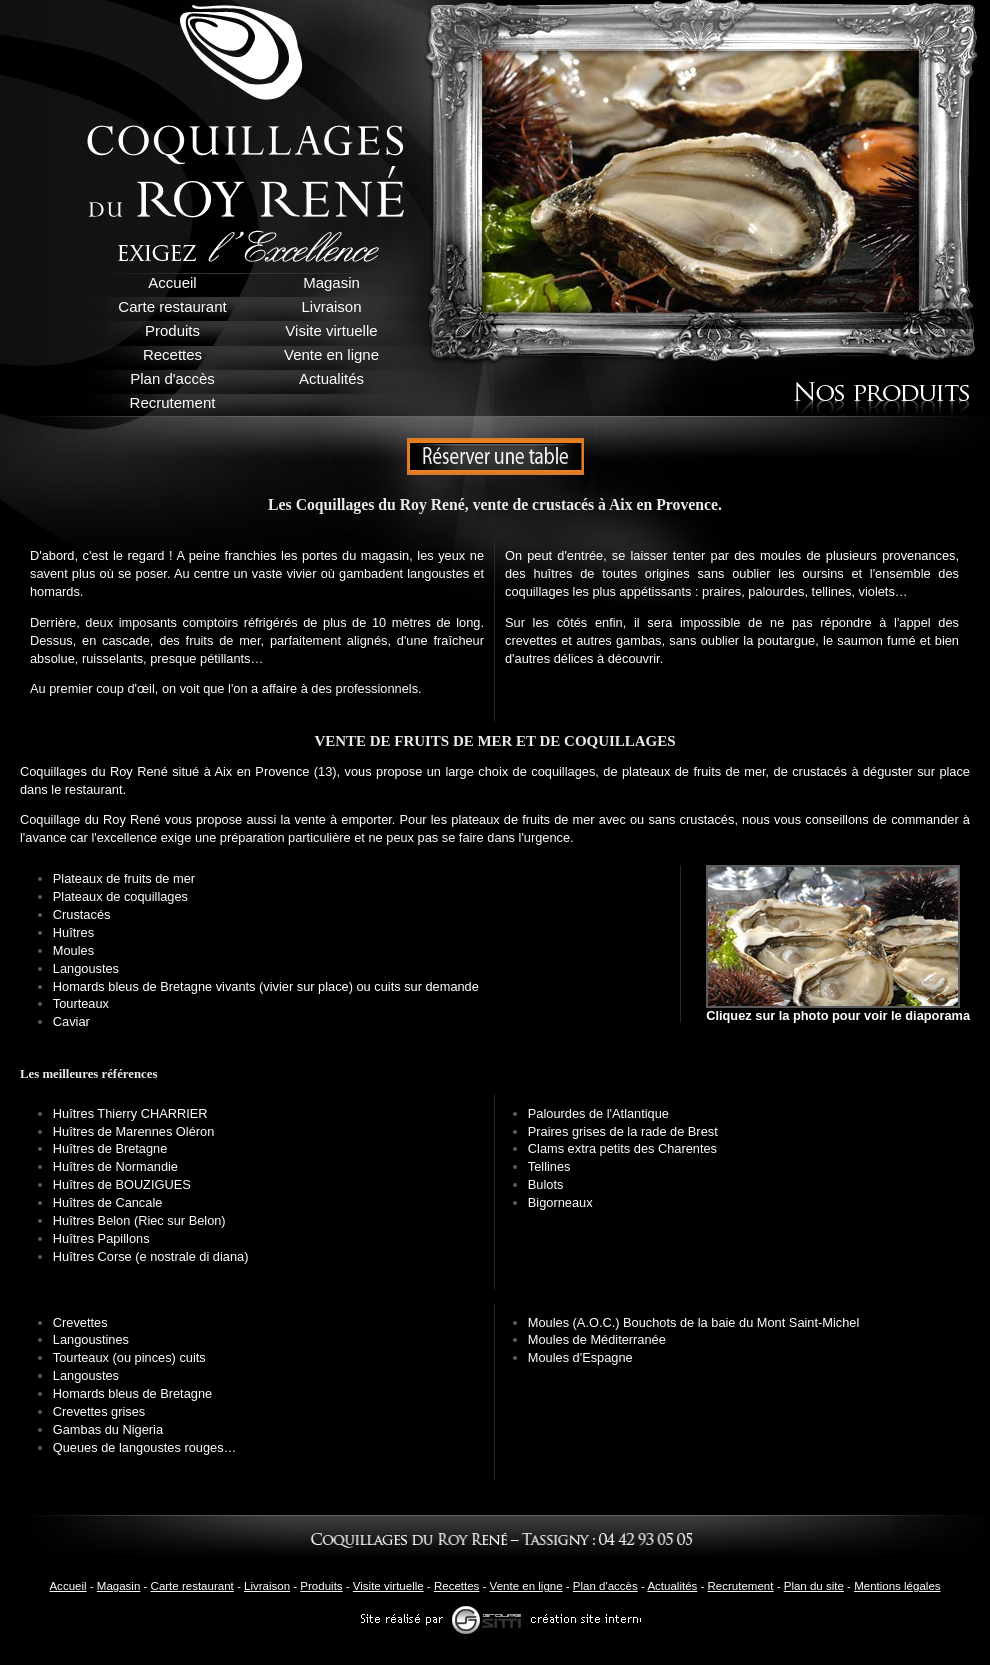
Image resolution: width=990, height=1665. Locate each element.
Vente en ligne (526, 1586)
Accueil (67, 1586)
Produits (321, 1586)
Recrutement (741, 1586)
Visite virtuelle (388, 1586)
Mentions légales (897, 1586)
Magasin (119, 1586)
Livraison (267, 1586)
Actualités (672, 1586)
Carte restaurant (192, 1586)
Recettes (456, 1586)
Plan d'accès (605, 1586)
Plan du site (814, 1586)
